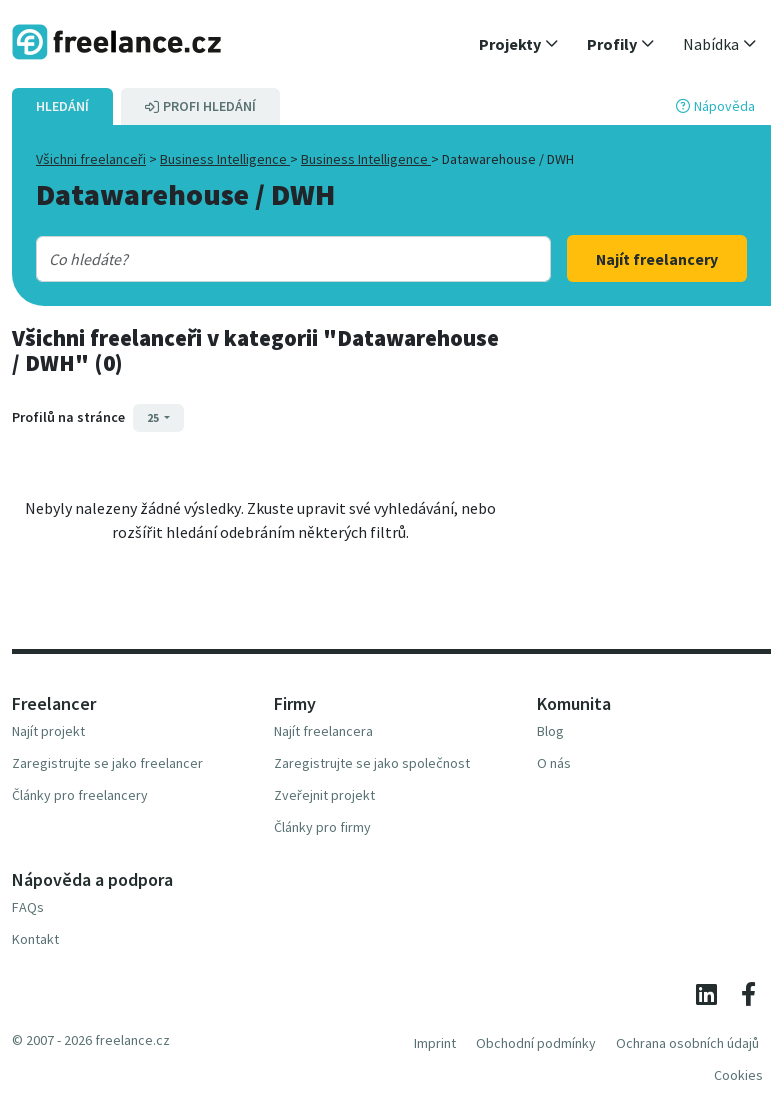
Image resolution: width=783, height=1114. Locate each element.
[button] (519, 44)
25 (154, 417)
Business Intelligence (225, 159)
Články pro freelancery (80, 795)
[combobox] (272, 259)
